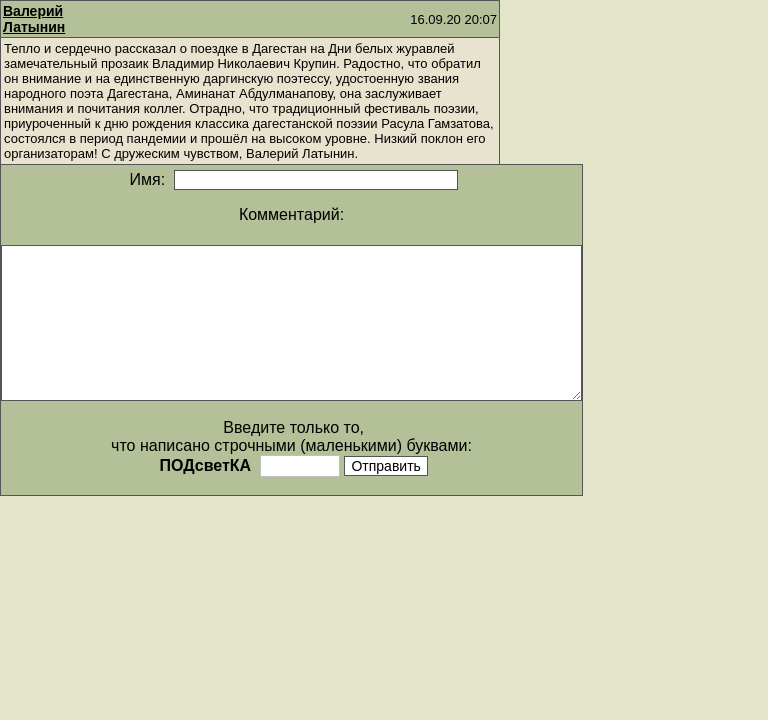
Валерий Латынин (34, 19)
